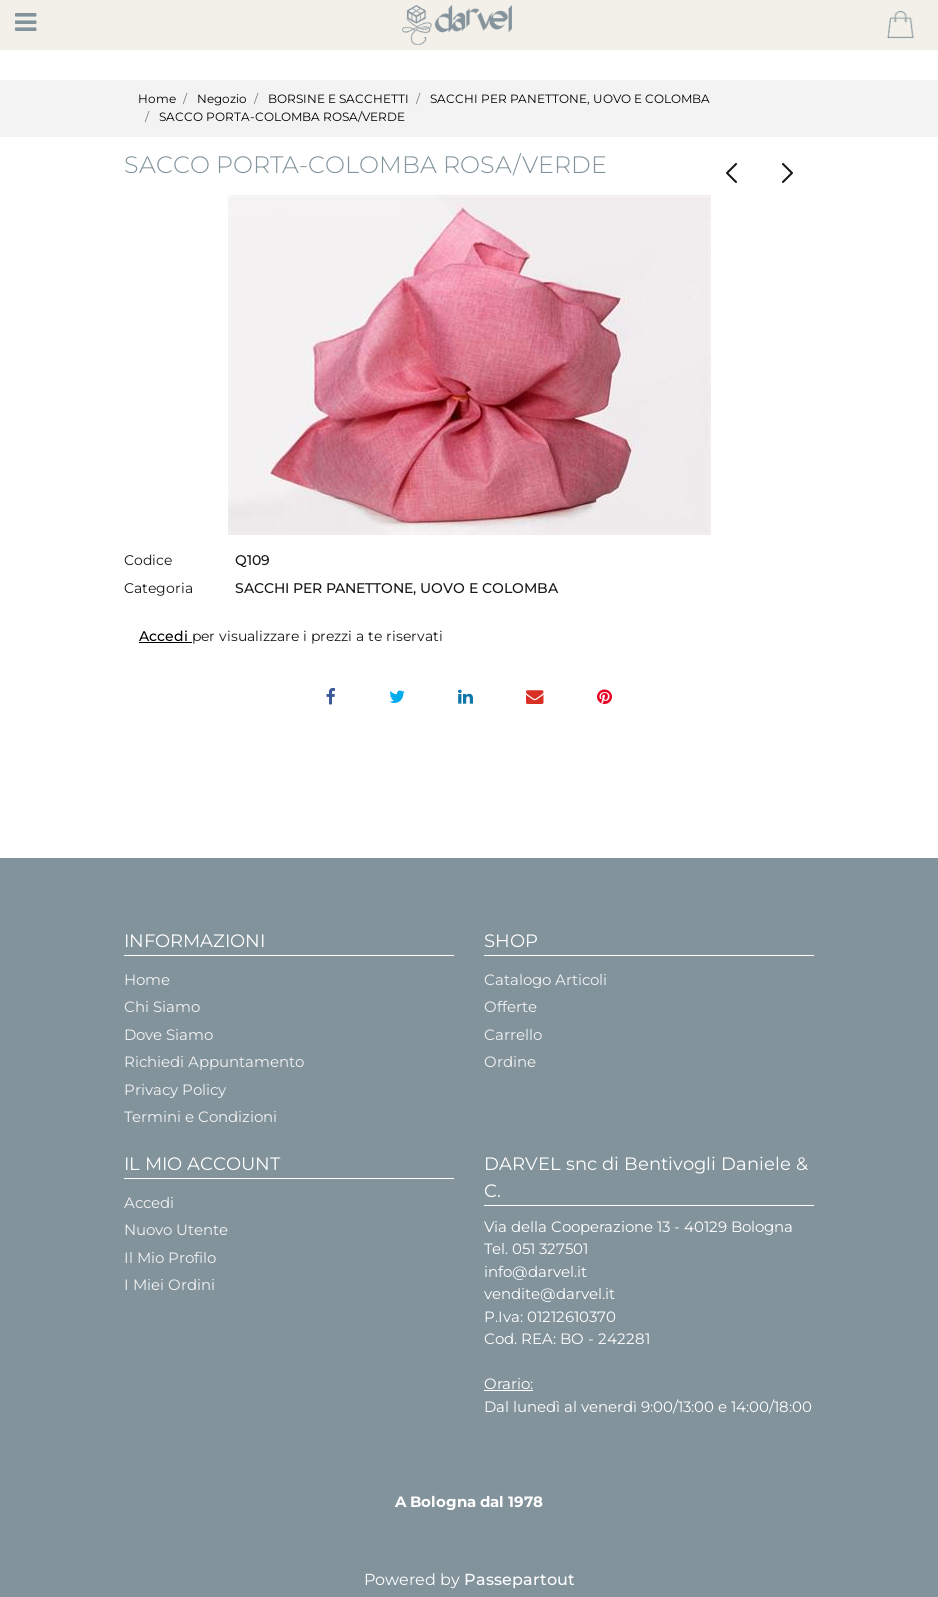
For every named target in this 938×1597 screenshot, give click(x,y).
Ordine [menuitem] (510, 1061)
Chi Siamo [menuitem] (162, 1006)
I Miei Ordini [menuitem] (169, 1284)
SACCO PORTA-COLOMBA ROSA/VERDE (282, 116)
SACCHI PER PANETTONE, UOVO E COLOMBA (570, 98)
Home (157, 98)
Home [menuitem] (147, 979)
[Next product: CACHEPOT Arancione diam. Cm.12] (786, 173)
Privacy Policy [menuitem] (175, 1089)
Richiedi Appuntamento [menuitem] (214, 1061)
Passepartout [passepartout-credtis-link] (519, 1579)
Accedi (165, 636)
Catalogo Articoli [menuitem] (545, 979)
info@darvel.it (535, 1271)
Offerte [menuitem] (510, 1006)
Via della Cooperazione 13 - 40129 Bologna (638, 1226)
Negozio (222, 98)
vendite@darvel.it (549, 1293)
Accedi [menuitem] (149, 1202)
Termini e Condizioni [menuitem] (200, 1116)
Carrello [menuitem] (513, 1034)
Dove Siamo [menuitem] (168, 1034)
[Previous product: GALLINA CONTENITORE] (731, 173)
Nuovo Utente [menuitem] (176, 1229)
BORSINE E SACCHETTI (338, 98)
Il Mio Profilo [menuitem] (170, 1257)
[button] (469, 365)
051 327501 (550, 1248)
